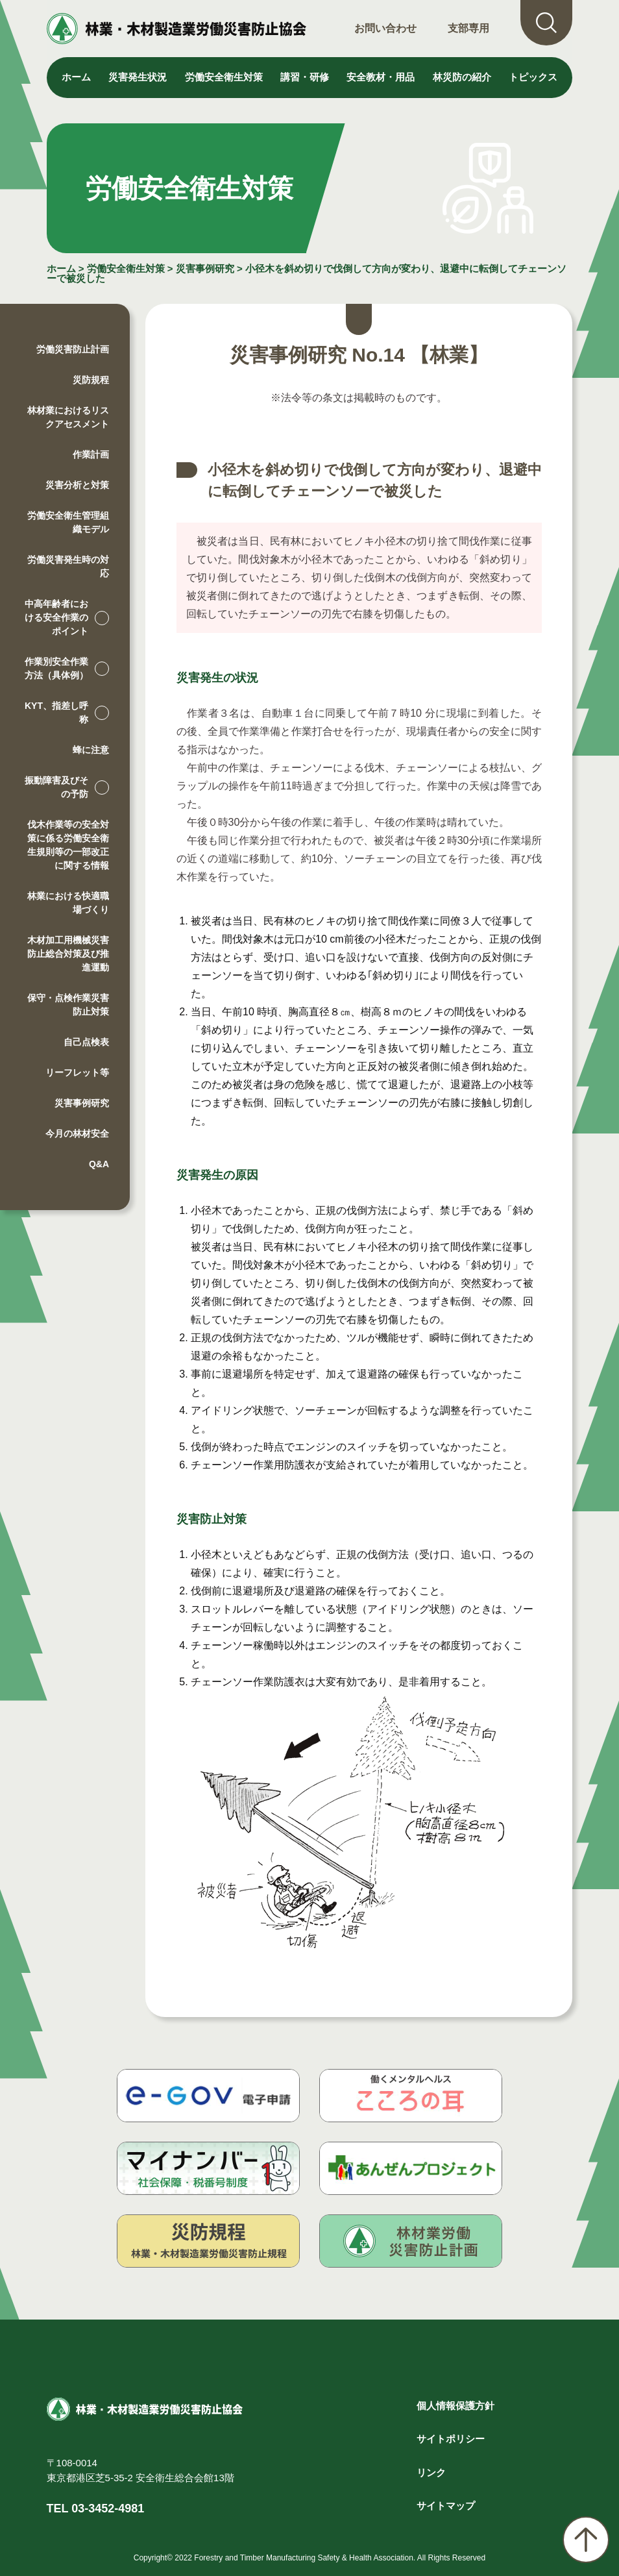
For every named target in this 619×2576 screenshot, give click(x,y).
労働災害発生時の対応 (68, 566)
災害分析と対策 (77, 485)
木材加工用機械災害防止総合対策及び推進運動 (68, 953)
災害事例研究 (205, 268)
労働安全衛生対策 (126, 268)
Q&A (99, 1164)
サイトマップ (446, 2505)
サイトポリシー (451, 2438)
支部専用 (468, 28)
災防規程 (91, 380)
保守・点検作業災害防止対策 (68, 1005)
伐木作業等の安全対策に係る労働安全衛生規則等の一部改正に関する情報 (68, 845)
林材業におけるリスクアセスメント (68, 417)
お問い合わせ (385, 28)
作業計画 (91, 454)
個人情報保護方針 (455, 2405)
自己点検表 (86, 1042)
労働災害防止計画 (72, 349)
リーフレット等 (77, 1072)
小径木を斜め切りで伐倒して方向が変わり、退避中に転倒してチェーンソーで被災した (306, 273)
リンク (431, 2472)
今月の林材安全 (77, 1133)
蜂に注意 (91, 750)
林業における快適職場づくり (68, 903)
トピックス (533, 76)
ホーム (76, 76)
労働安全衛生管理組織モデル (68, 522)
